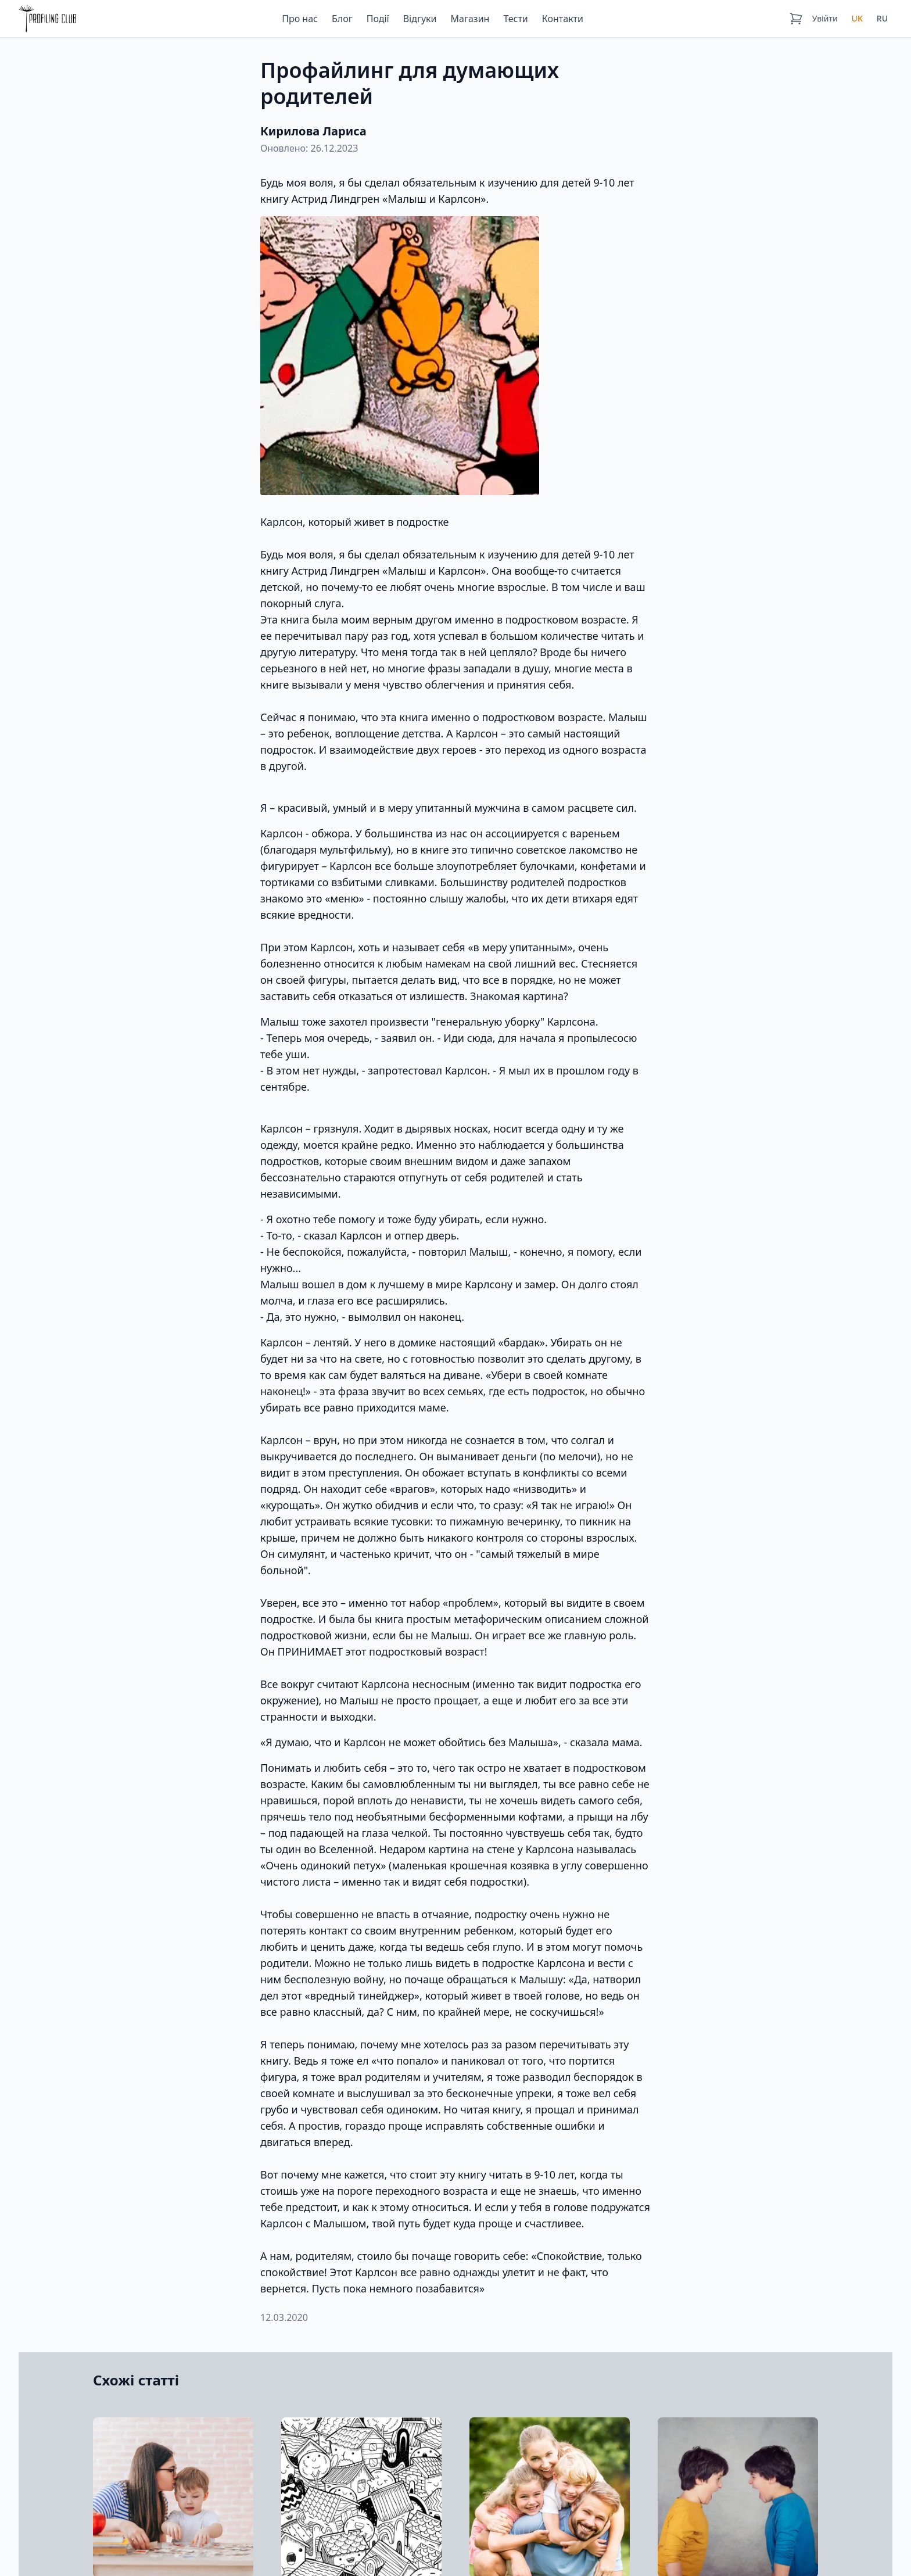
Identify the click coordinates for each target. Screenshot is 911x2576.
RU (882, 18)
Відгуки (420, 18)
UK (857, 18)
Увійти (825, 18)
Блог (342, 18)
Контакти (562, 18)
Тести (515, 18)
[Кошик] (796, 19)
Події (378, 18)
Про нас (300, 18)
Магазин (470, 18)
